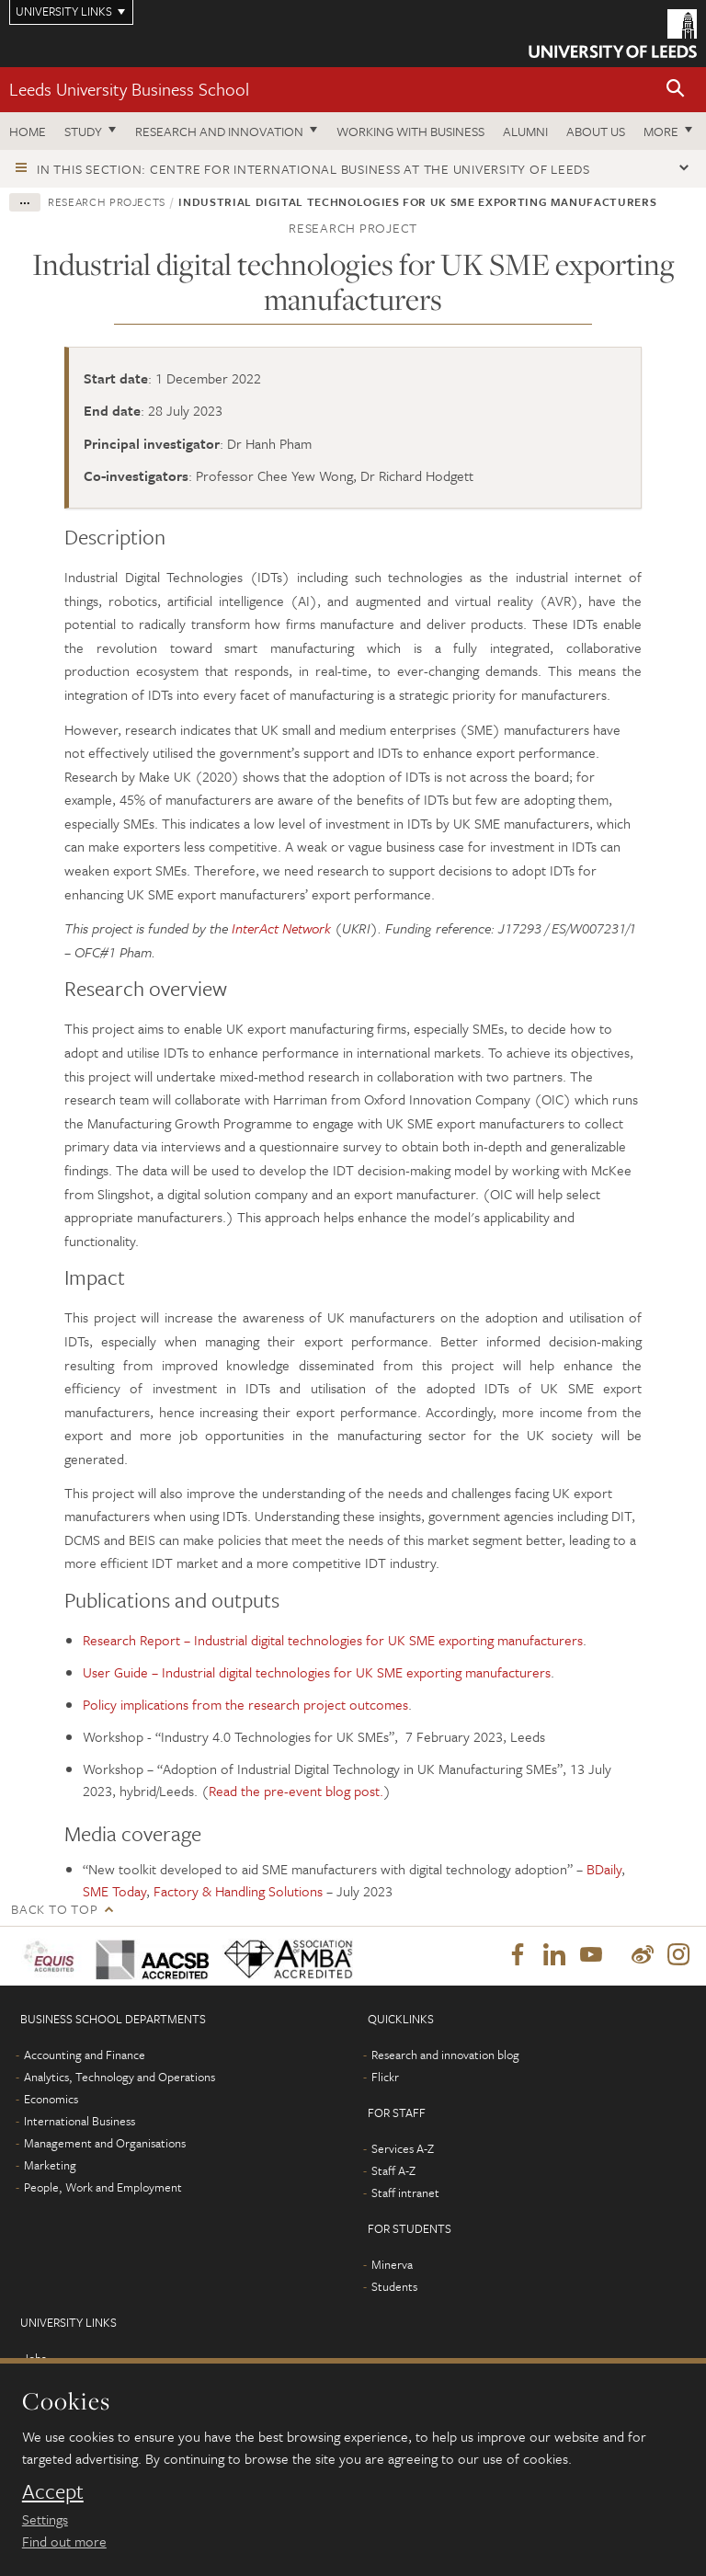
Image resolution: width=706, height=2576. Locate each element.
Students (394, 2288)
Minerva (392, 2266)
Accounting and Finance (84, 2056)
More (660, 131)
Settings (45, 2519)
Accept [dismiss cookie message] (53, 2491)
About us (595, 131)
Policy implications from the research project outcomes (245, 1704)
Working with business (410, 131)
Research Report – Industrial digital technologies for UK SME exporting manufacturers (333, 1640)
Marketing (50, 2167)
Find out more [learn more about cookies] (64, 2541)
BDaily (603, 1869)
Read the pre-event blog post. (296, 1790)
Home (27, 131)
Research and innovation (219, 131)
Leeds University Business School (129, 88)
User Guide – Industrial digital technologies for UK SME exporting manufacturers (317, 1672)
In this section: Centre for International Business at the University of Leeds (313, 168)
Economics (51, 2100)
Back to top (54, 1908)
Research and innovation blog (445, 2056)
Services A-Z (402, 2150)
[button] (676, 90)
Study (83, 131)
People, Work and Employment (103, 2189)
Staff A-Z (393, 2172)
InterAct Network (281, 928)
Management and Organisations (105, 2144)
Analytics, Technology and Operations (119, 2078)
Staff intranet (405, 2194)
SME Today (114, 1891)
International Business (79, 2122)
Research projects (106, 201)
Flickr (385, 2078)
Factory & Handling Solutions (238, 1891)
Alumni (525, 131)
